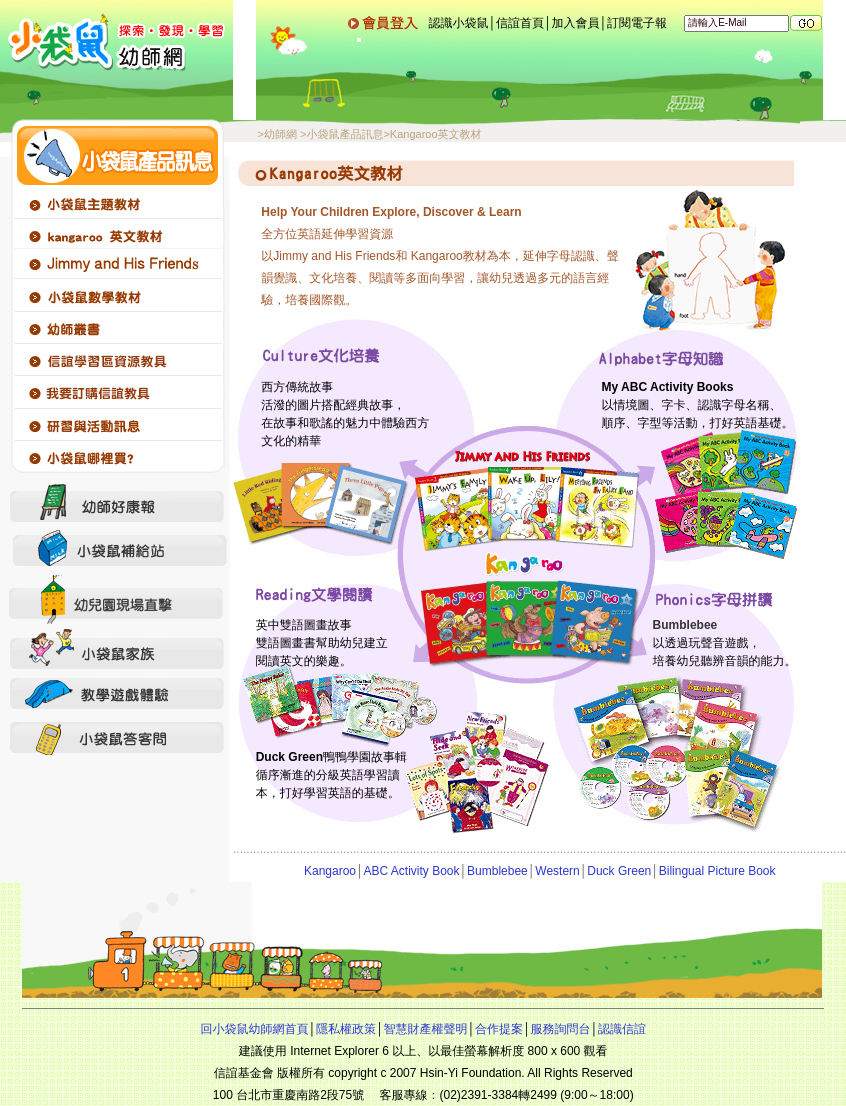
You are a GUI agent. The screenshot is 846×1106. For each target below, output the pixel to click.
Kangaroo (330, 871)
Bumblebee (497, 871)
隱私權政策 (346, 1029)
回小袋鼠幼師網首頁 (254, 1029)
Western (557, 871)
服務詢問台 (560, 1029)
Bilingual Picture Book (717, 871)
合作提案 (499, 1029)
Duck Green (619, 871)
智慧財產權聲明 (425, 1029)
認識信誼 (622, 1029)
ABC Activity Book (412, 871)
